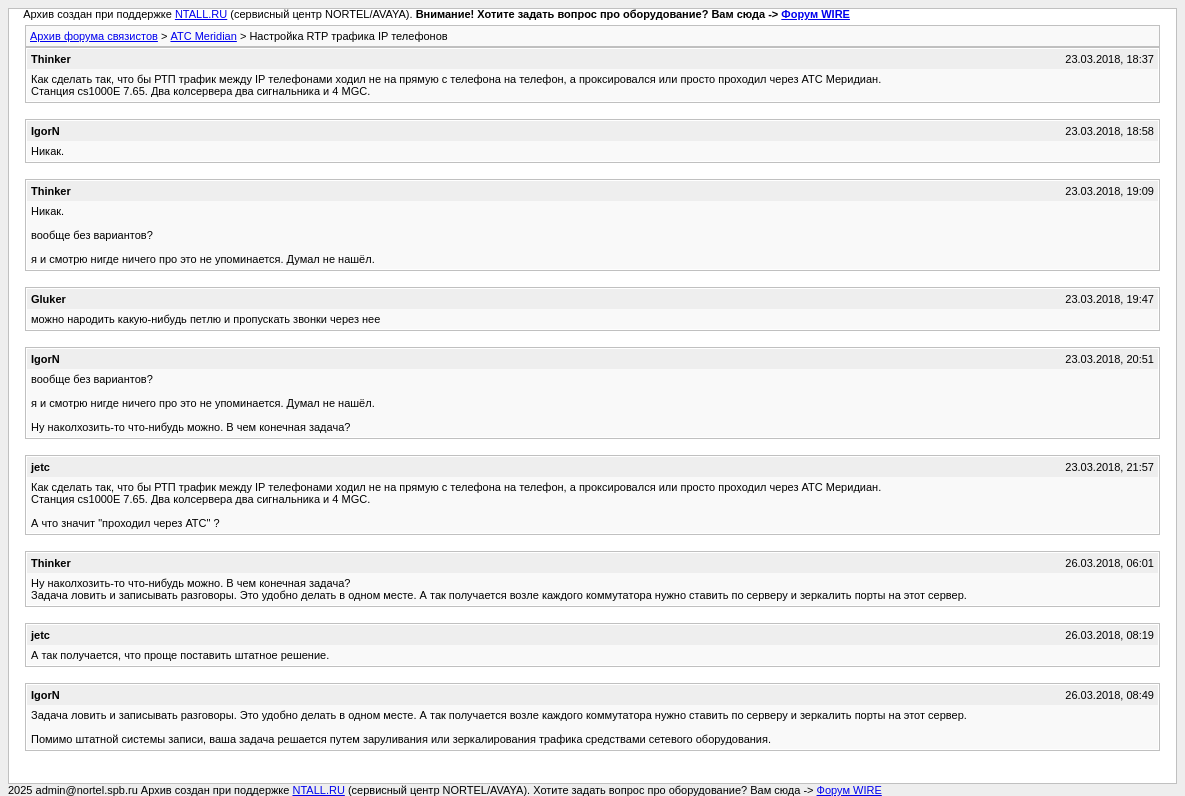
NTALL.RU (201, 14)
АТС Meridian (203, 36)
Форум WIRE (815, 14)
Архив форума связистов (94, 36)
